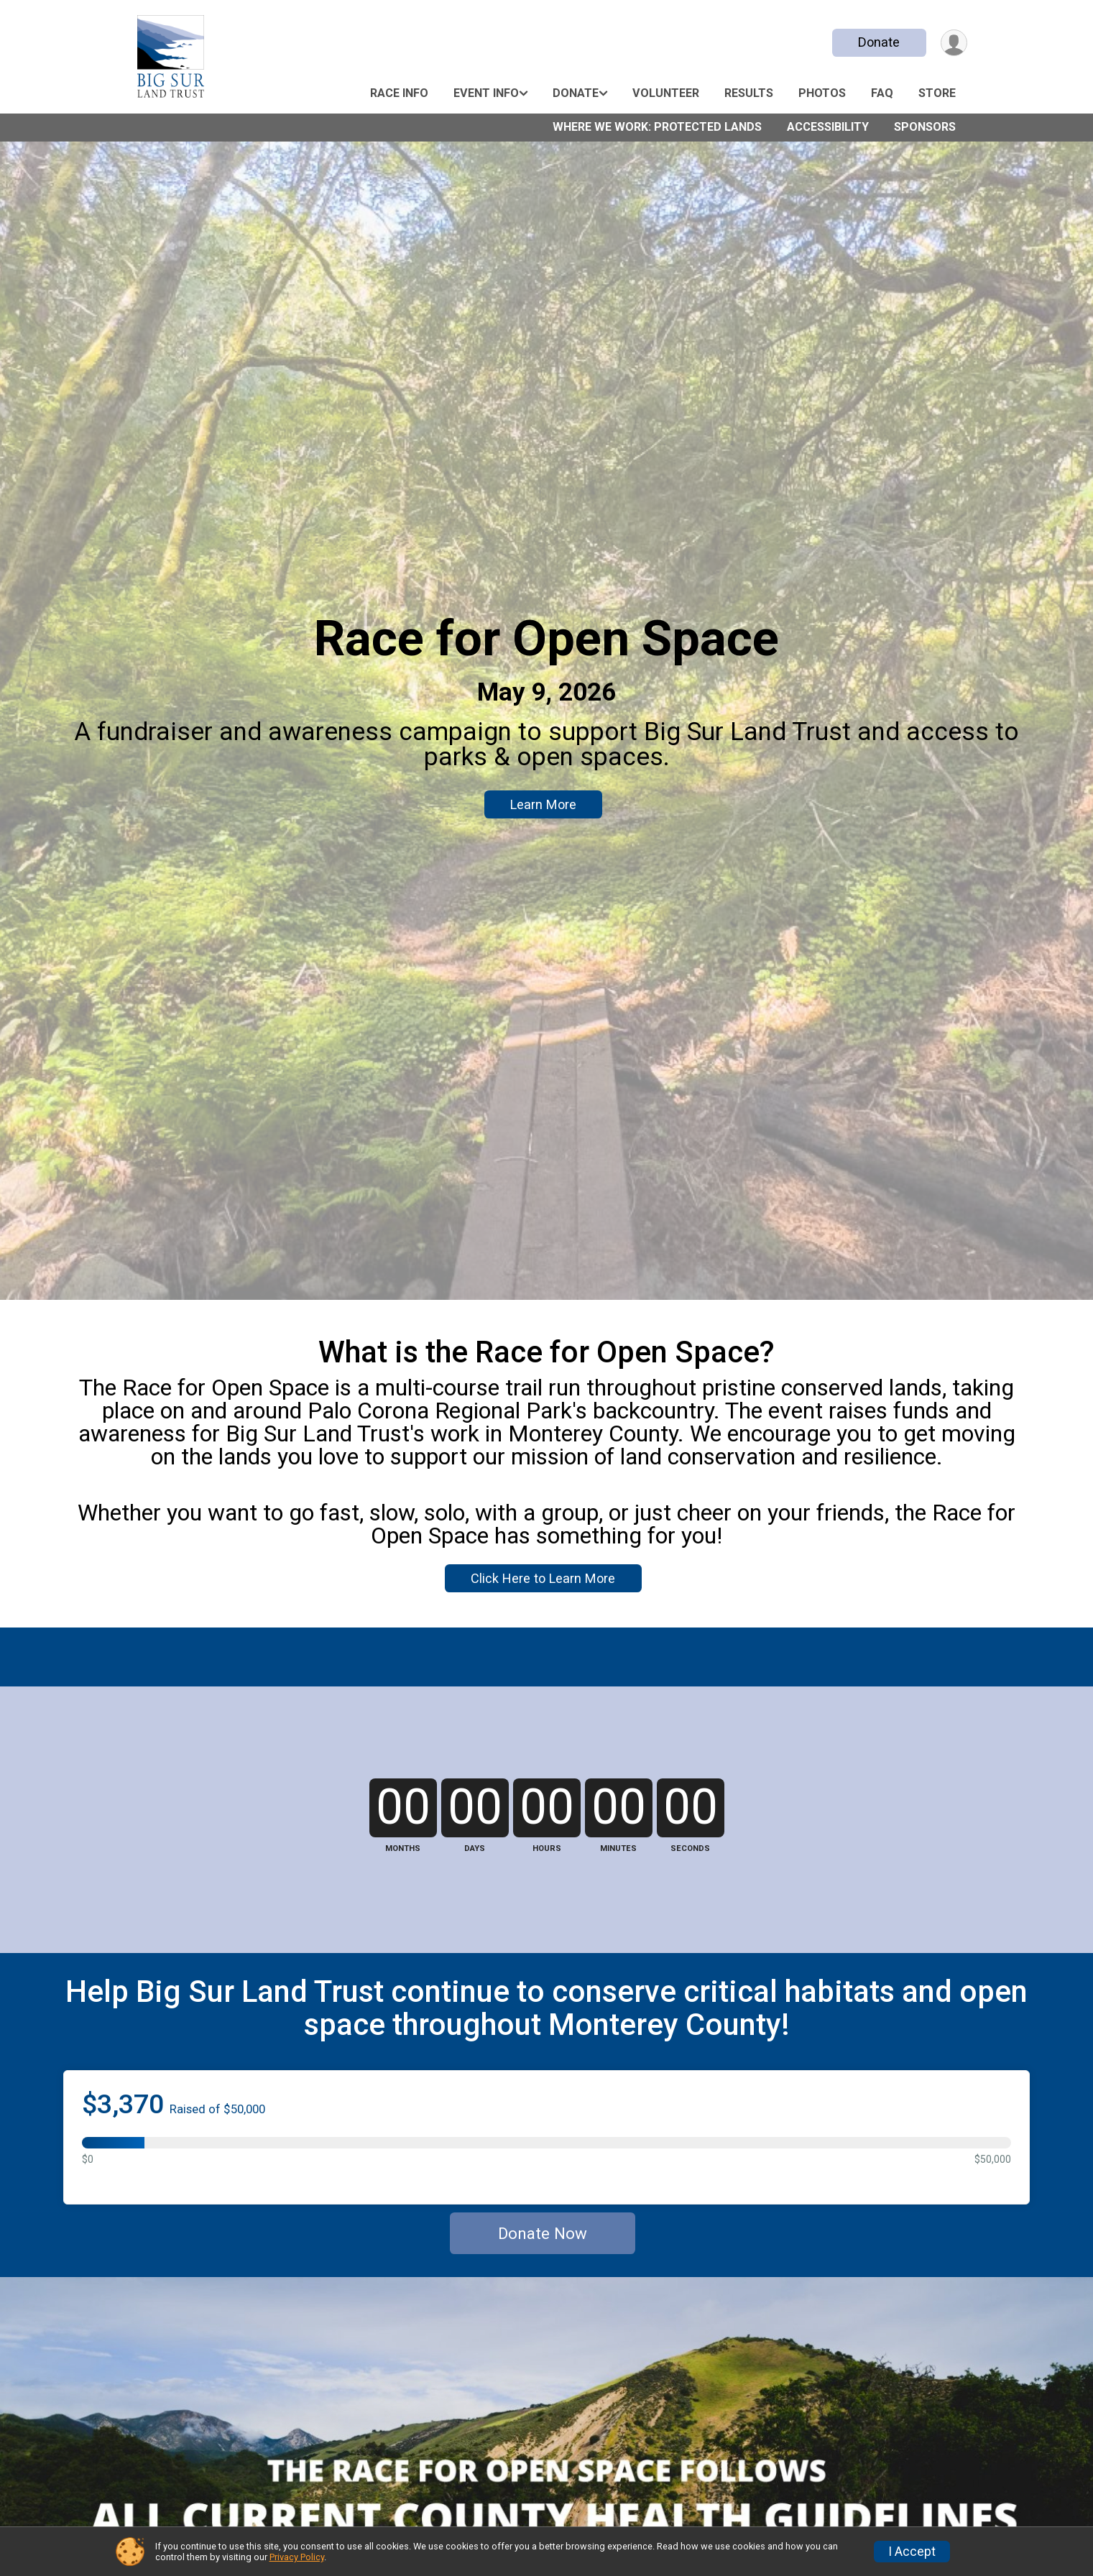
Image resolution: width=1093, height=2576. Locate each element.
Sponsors (925, 127)
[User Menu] (954, 42)
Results (748, 93)
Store (937, 93)
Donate (879, 42)
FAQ (882, 93)
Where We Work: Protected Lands (657, 127)
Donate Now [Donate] (542, 2233)
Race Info (399, 93)
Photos (822, 93)
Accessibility (828, 127)
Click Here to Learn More (543, 1578)
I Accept (912, 2551)
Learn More (543, 804)
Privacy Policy (296, 2557)
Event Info (486, 93)
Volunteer (665, 93)
